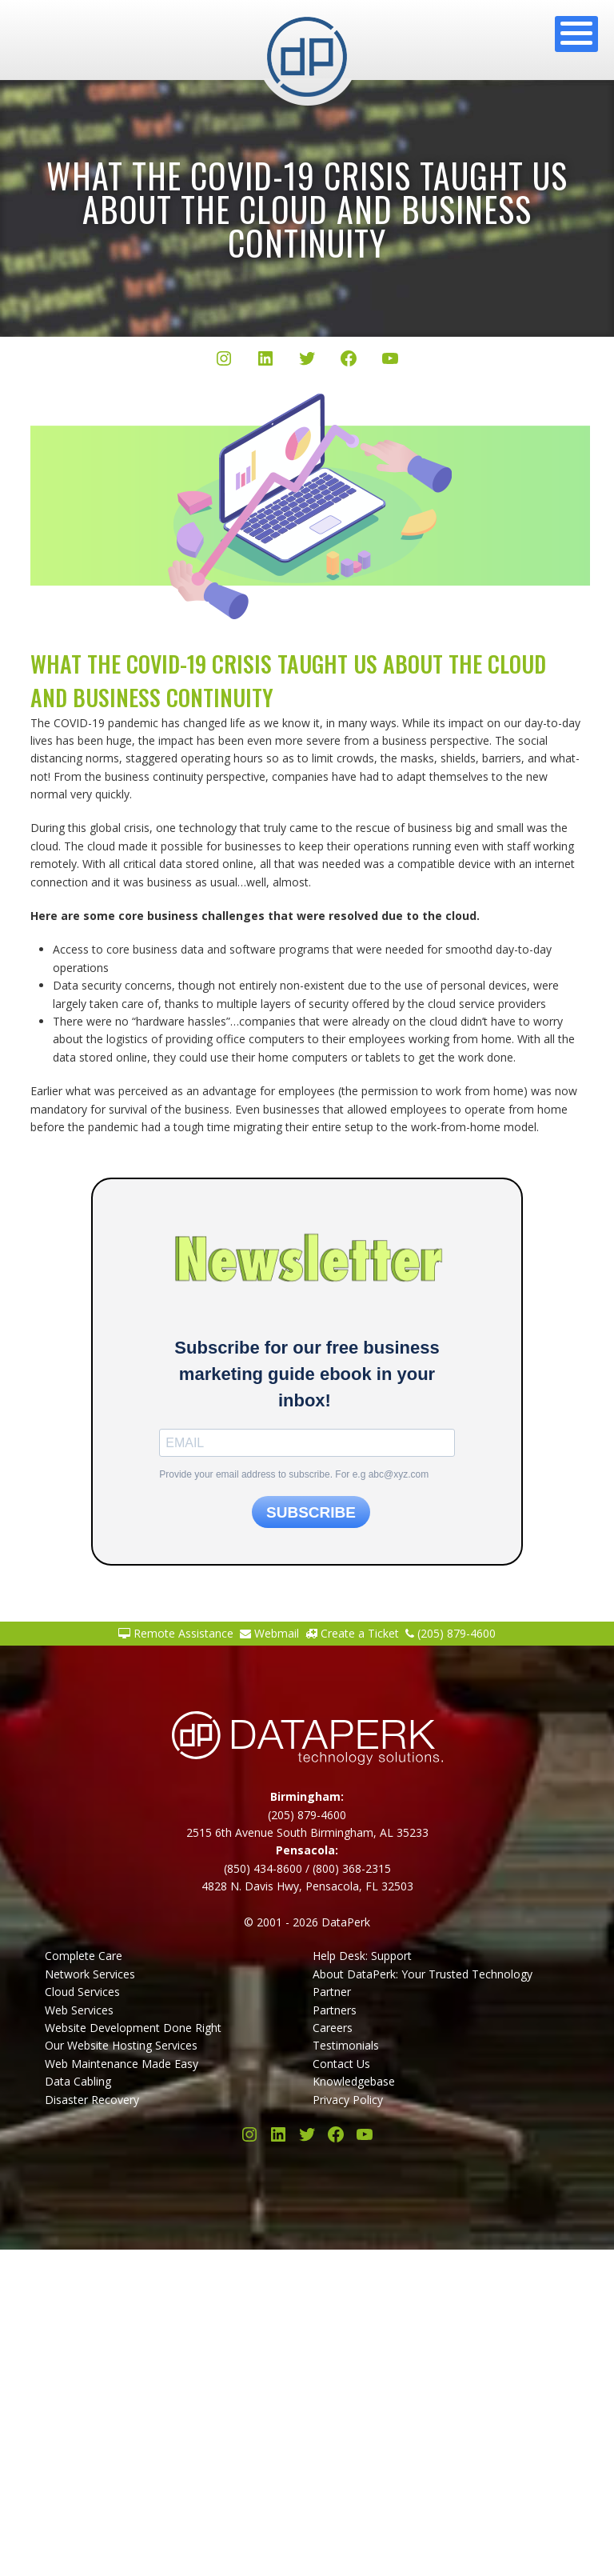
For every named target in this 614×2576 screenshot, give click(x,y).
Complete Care (83, 1955)
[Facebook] (348, 361)
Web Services (79, 2010)
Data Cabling (78, 2081)
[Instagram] (223, 361)
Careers (333, 2027)
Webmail (269, 1633)
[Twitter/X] (307, 361)
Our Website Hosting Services (121, 2045)
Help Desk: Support (362, 1955)
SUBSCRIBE (311, 1512)
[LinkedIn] (265, 361)
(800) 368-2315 (352, 1868)
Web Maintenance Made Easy (121, 2063)
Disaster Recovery (92, 2099)
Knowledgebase (354, 2081)
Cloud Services (82, 1991)
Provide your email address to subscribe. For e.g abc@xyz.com (294, 1474)
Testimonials (346, 2045)
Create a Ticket (352, 1633)
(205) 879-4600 (450, 1633)
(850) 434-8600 (263, 1868)
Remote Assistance (175, 1633)
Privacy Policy (348, 2099)
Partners (335, 2010)
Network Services (90, 1974)
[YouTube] (390, 361)
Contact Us (341, 2063)
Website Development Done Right (133, 2027)
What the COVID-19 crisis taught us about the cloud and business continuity (307, 208)
